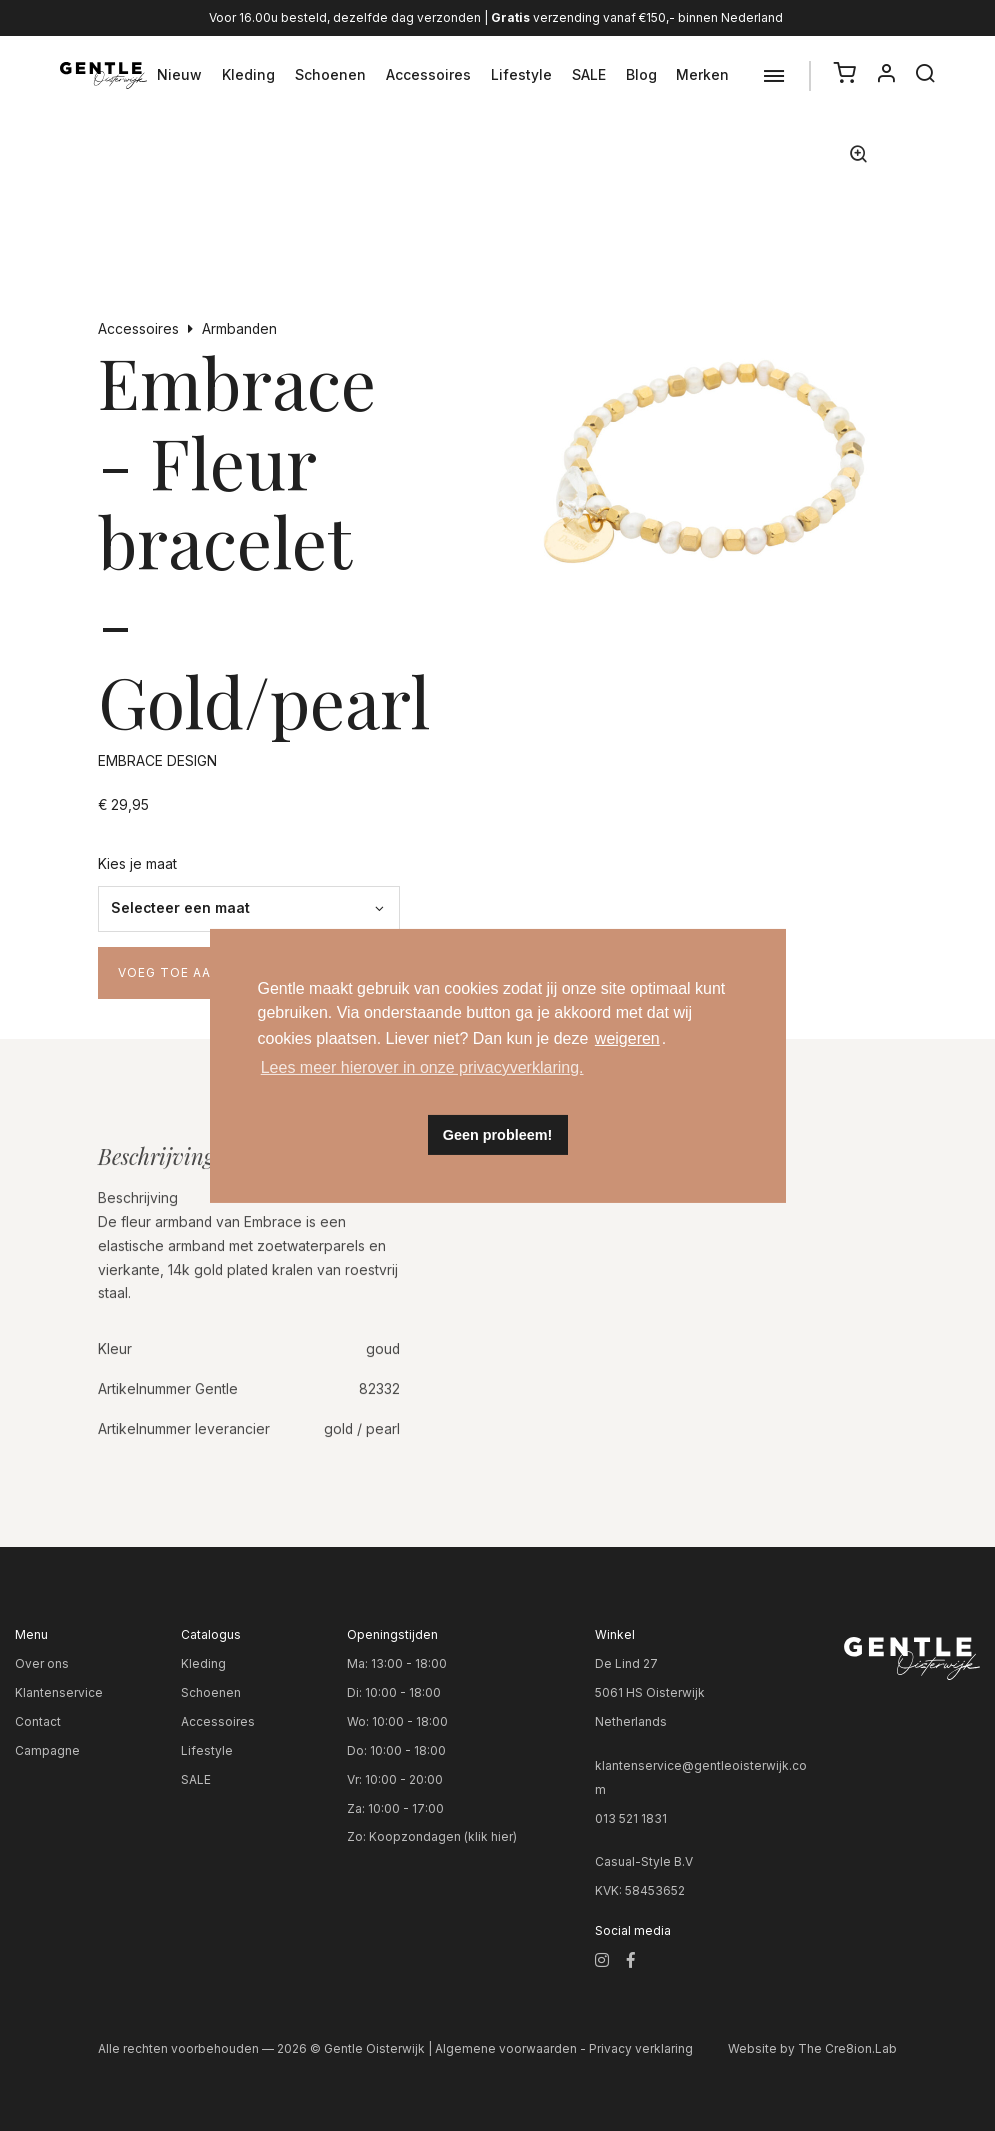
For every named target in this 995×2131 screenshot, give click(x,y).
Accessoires (428, 75)
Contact (38, 1721)
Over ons (42, 1663)
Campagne (47, 1750)
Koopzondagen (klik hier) (443, 1836)
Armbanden (239, 329)
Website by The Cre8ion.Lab (812, 2048)
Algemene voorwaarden (506, 2048)
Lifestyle (521, 75)
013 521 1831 (631, 1818)
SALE (589, 75)
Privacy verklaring (641, 2048)
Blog (641, 75)
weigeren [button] (627, 1038)
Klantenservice (59, 1692)
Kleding (248, 75)
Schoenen (330, 75)
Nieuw (179, 75)
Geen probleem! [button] (498, 1135)
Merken (702, 75)
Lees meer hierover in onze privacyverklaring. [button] (422, 1067)
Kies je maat (137, 864)
